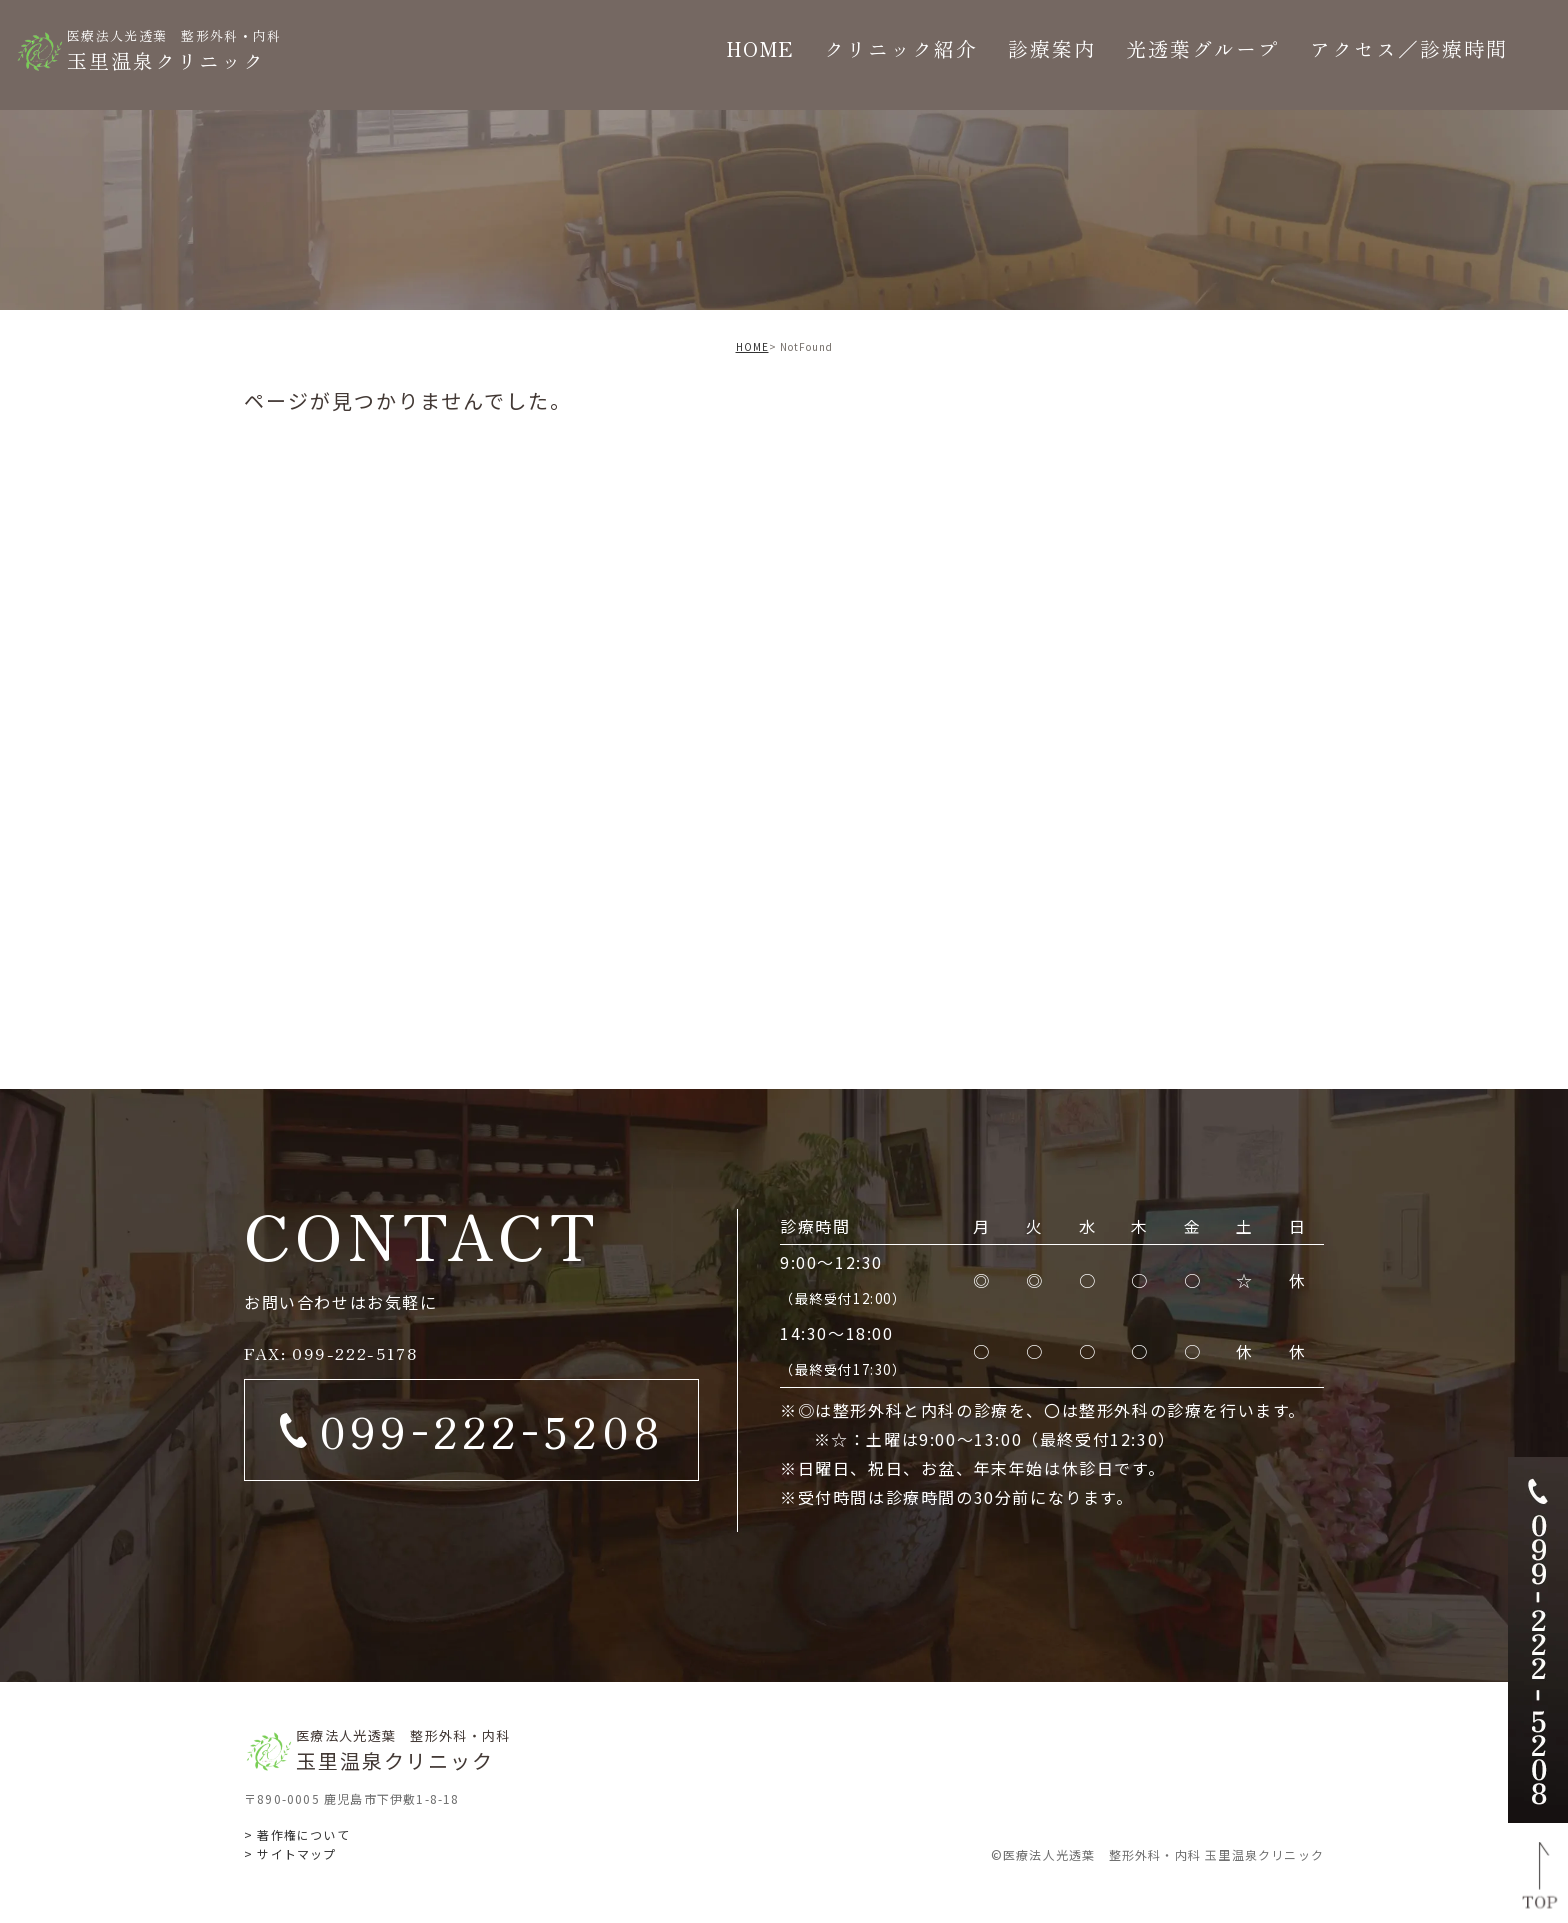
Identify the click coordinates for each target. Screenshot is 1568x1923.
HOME (752, 346)
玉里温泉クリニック (174, 49)
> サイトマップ (290, 1853)
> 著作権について (297, 1834)
